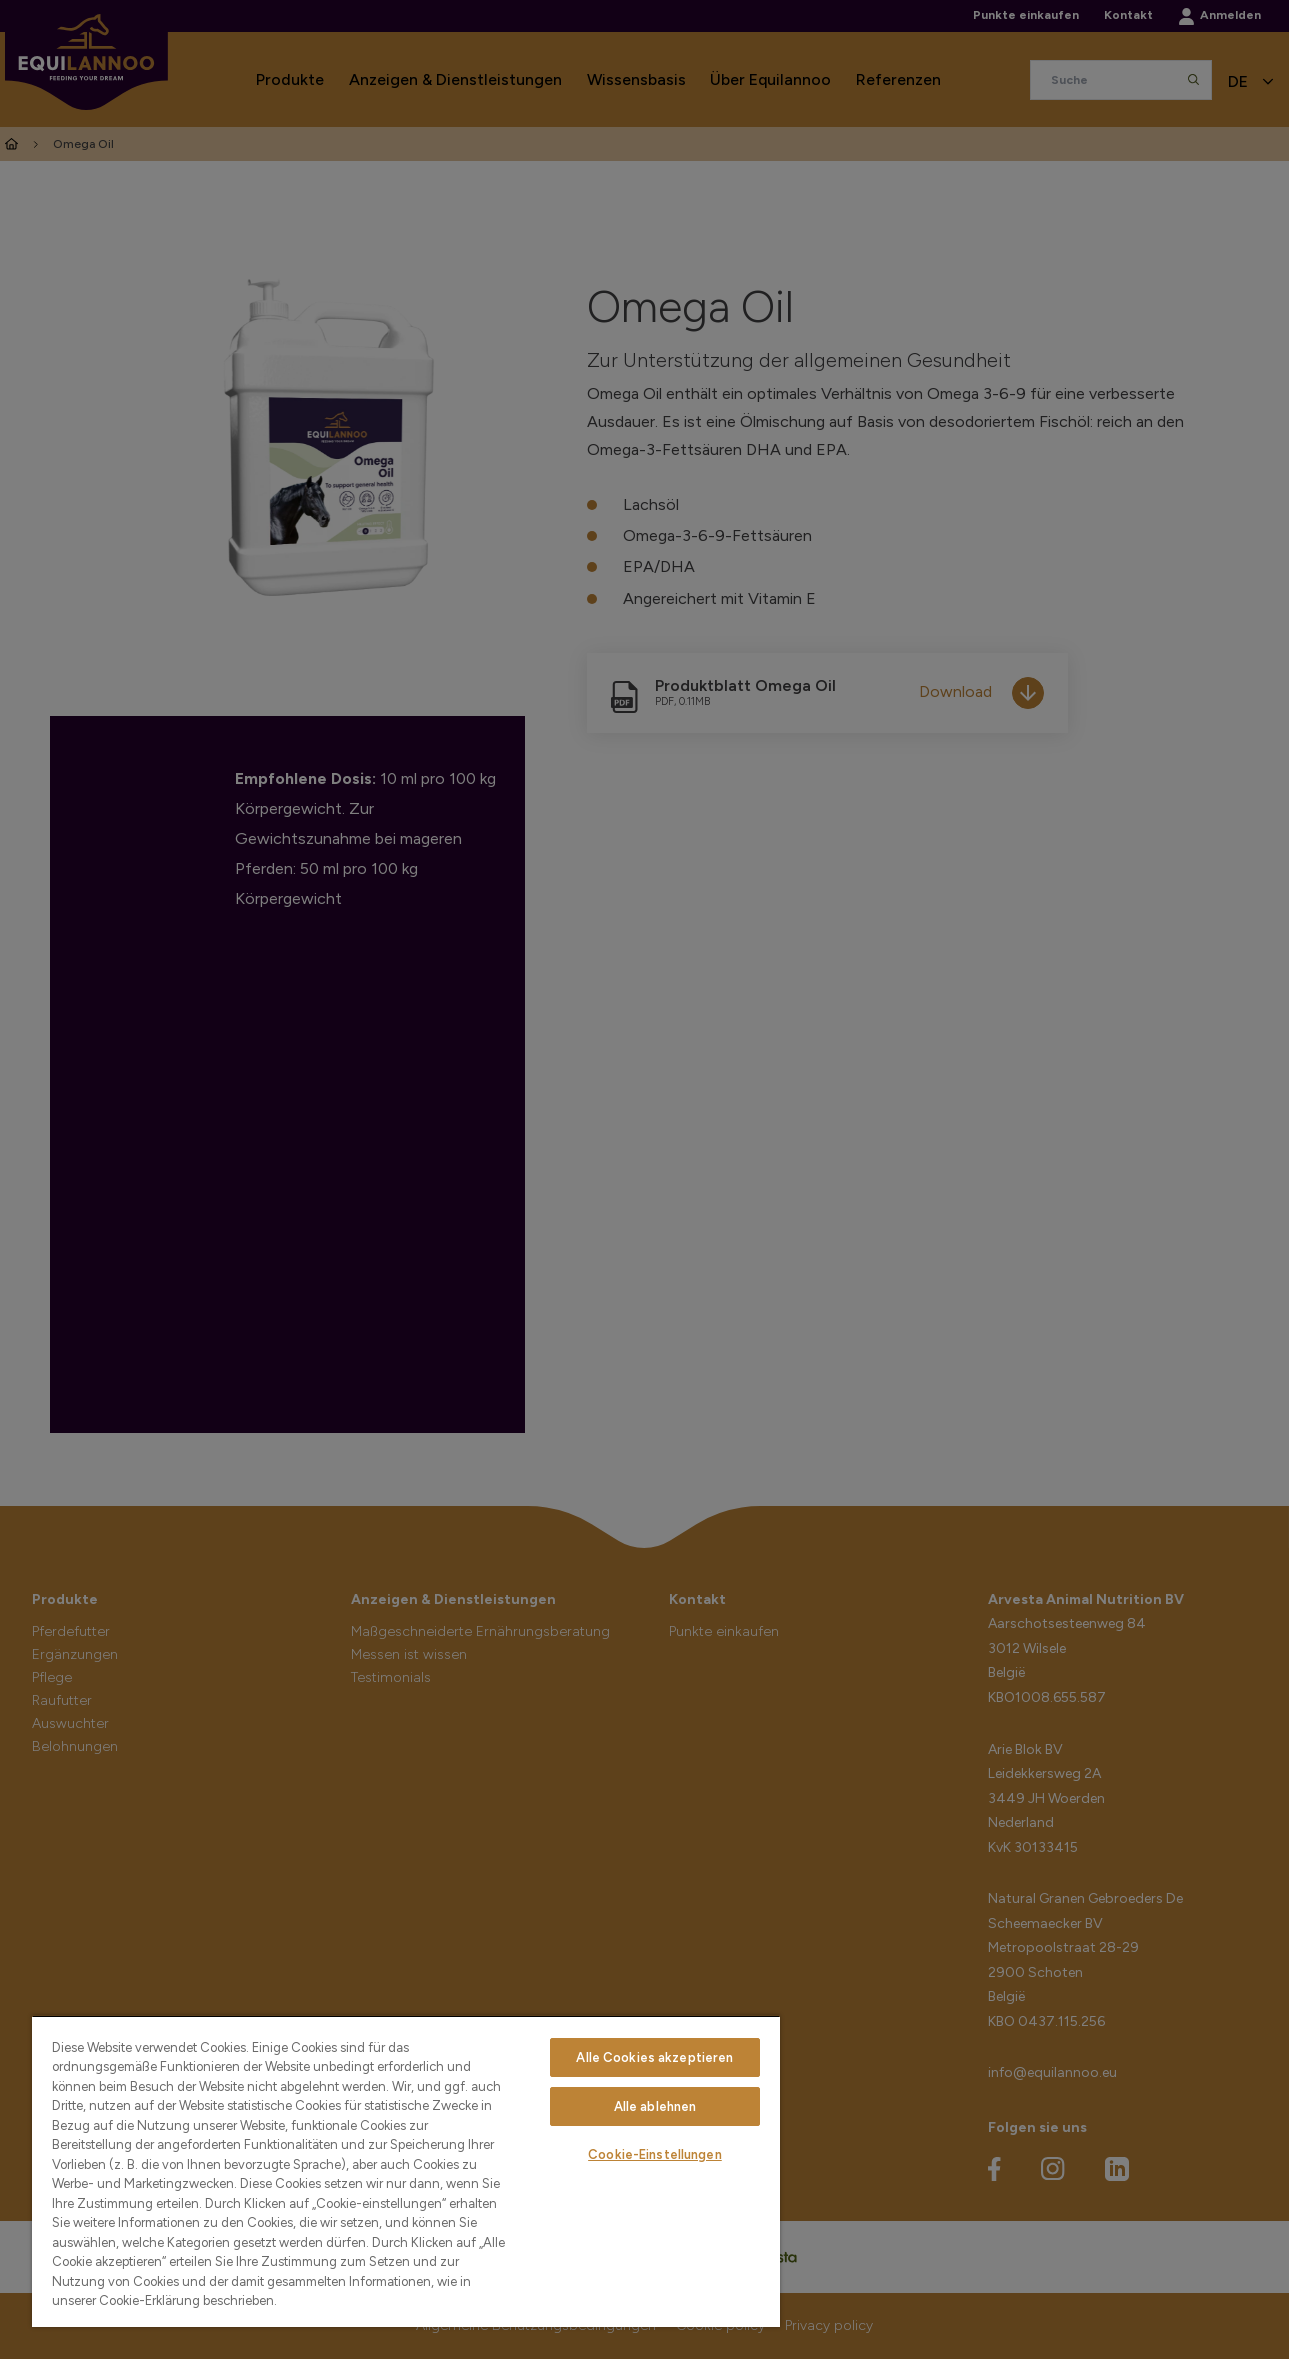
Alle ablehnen (655, 2106)
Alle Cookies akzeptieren (654, 2057)
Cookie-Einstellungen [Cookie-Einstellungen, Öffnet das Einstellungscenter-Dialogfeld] (655, 2154)
